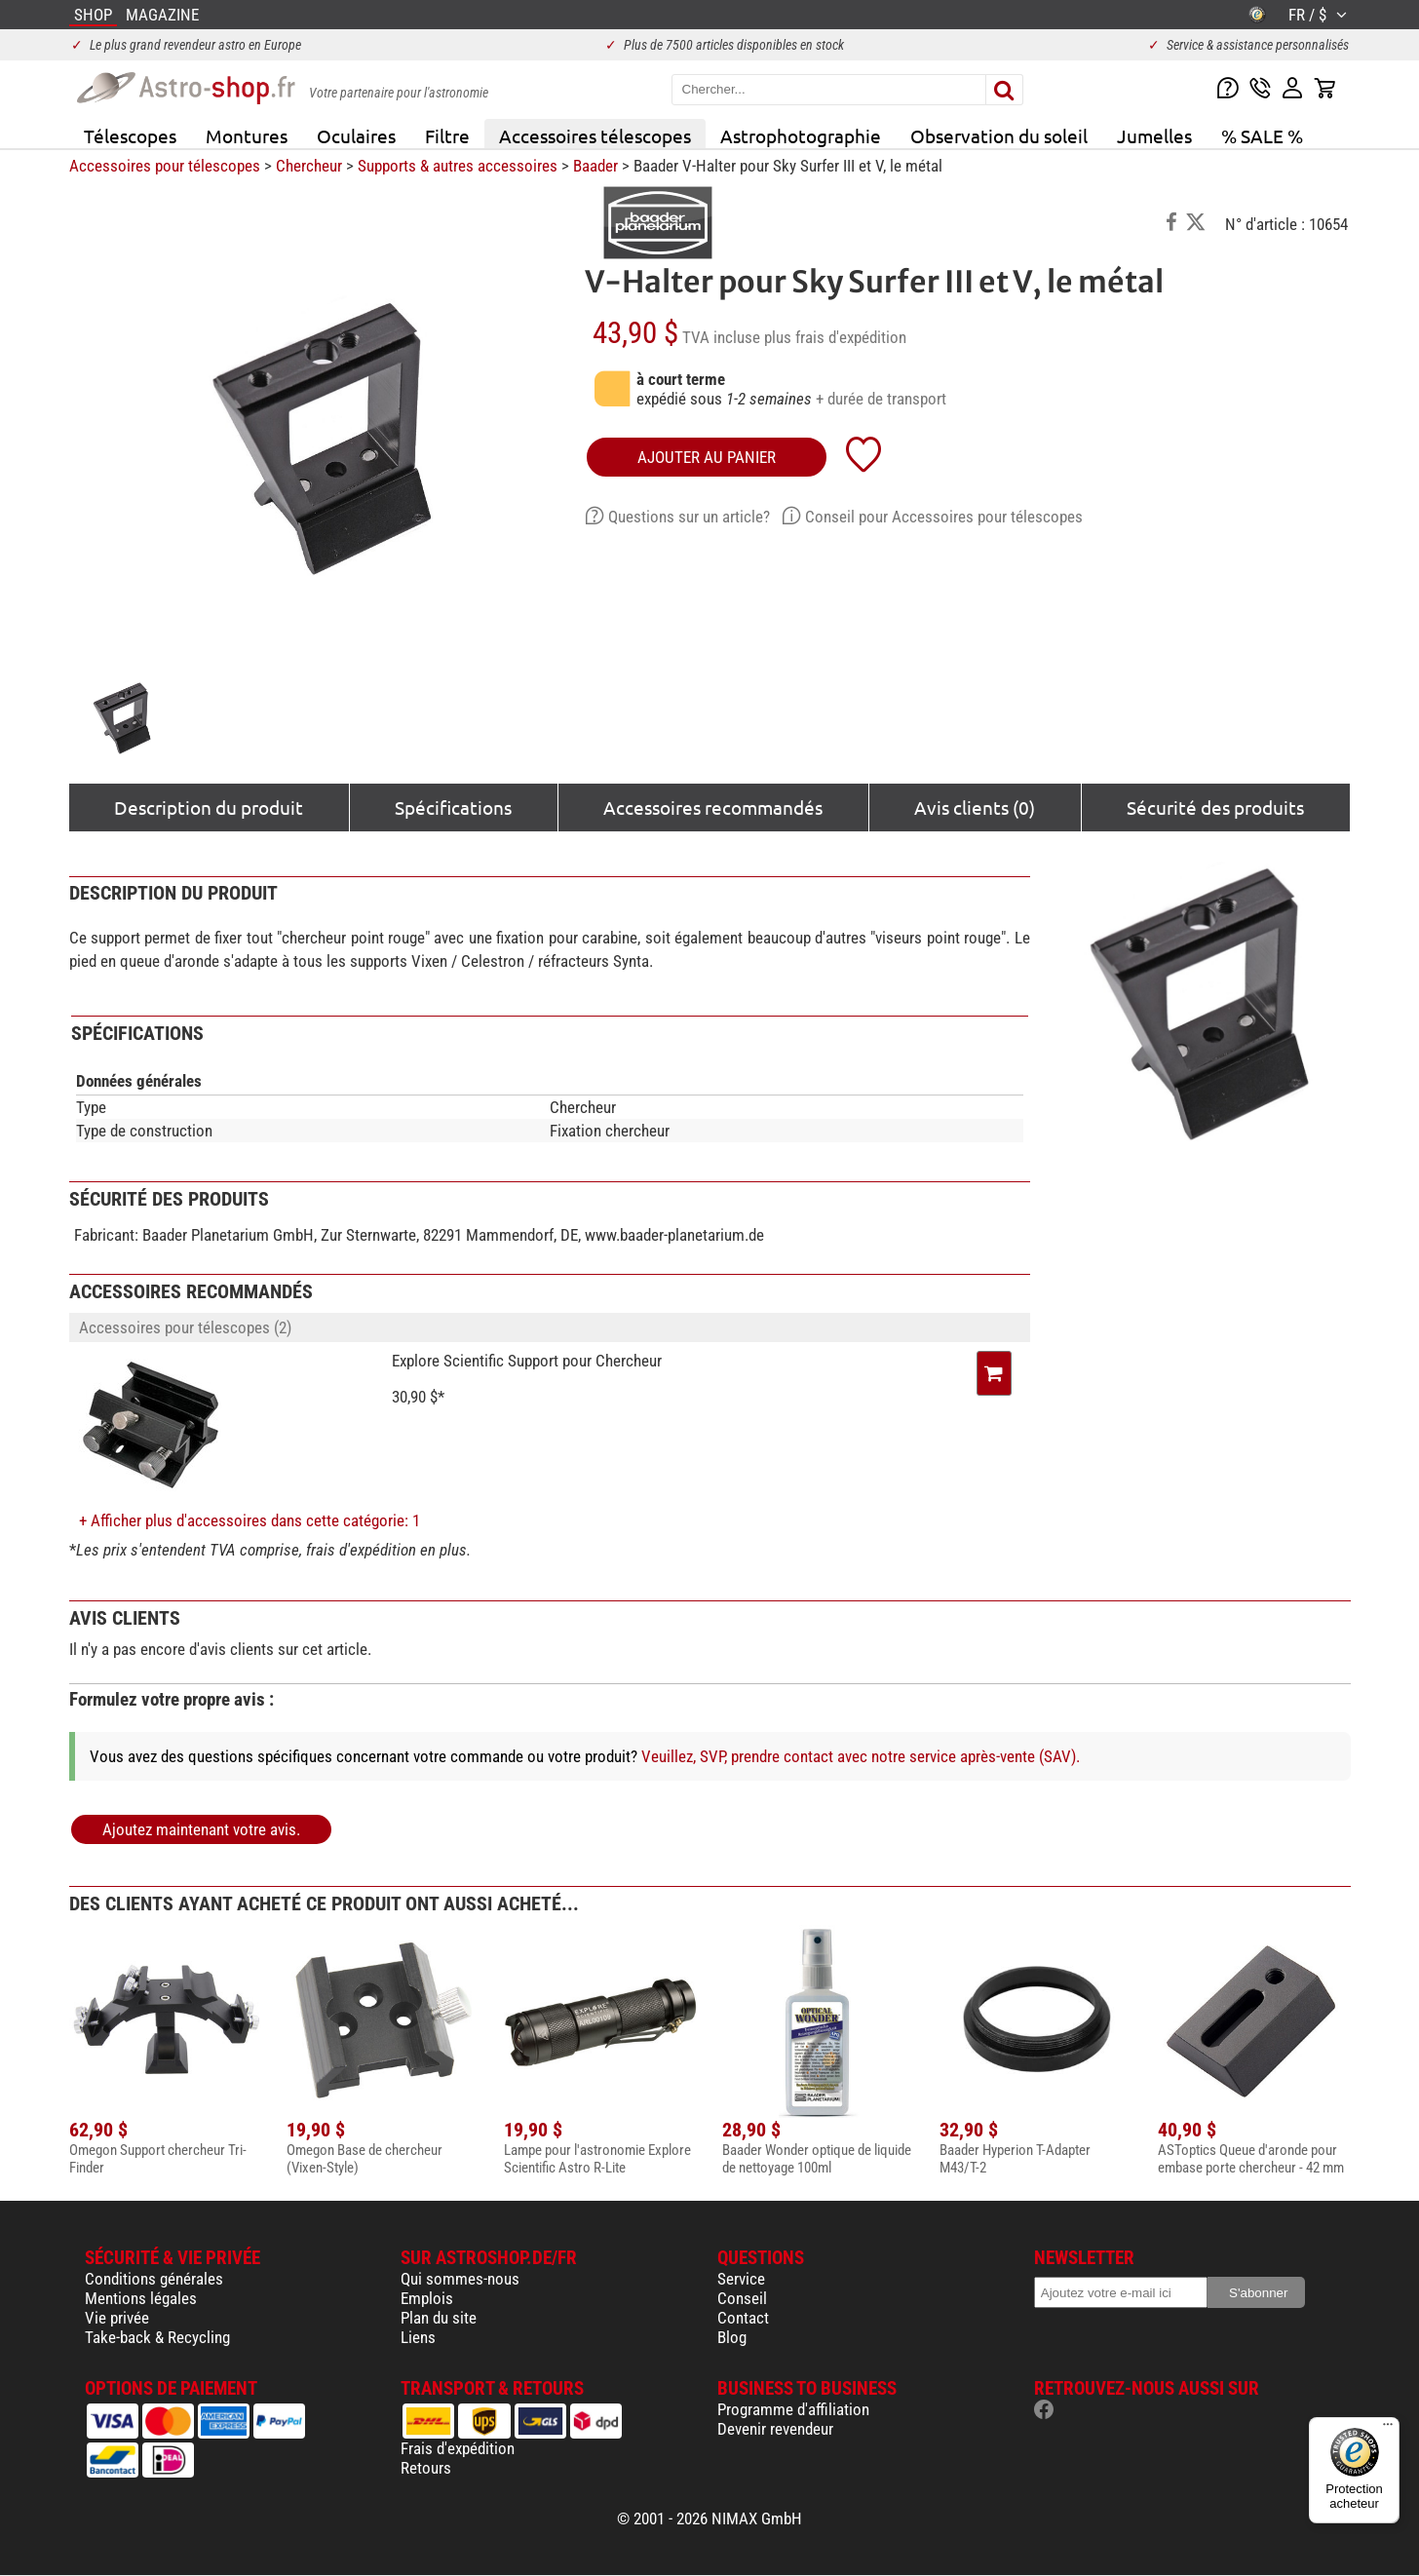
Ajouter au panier (706, 457)
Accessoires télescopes (595, 135)
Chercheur (309, 165)
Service (741, 2278)
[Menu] (1388, 2429)
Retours (426, 2468)
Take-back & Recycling (157, 2337)
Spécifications (453, 807)
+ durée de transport (881, 398)
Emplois (427, 2298)
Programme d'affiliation (793, 2409)
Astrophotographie (800, 135)
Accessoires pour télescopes (164, 165)
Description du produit (208, 807)
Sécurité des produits (1215, 807)
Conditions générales (154, 2278)
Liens (418, 2337)
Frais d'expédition (458, 2448)
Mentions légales (141, 2298)
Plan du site (439, 2317)
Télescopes (130, 135)
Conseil (742, 2298)
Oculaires (356, 135)
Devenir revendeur (775, 2429)
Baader (595, 165)
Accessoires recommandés (713, 807)
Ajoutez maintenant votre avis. (201, 1829)
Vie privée (117, 2317)
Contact (743, 2317)
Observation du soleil (999, 135)
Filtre (447, 135)
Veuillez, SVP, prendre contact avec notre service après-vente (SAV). (860, 1756)
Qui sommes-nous (460, 2278)
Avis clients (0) (974, 807)
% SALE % (1262, 135)
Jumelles (1154, 135)
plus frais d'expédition (835, 337)
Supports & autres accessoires (457, 165)
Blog (732, 2337)
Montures (247, 135)
